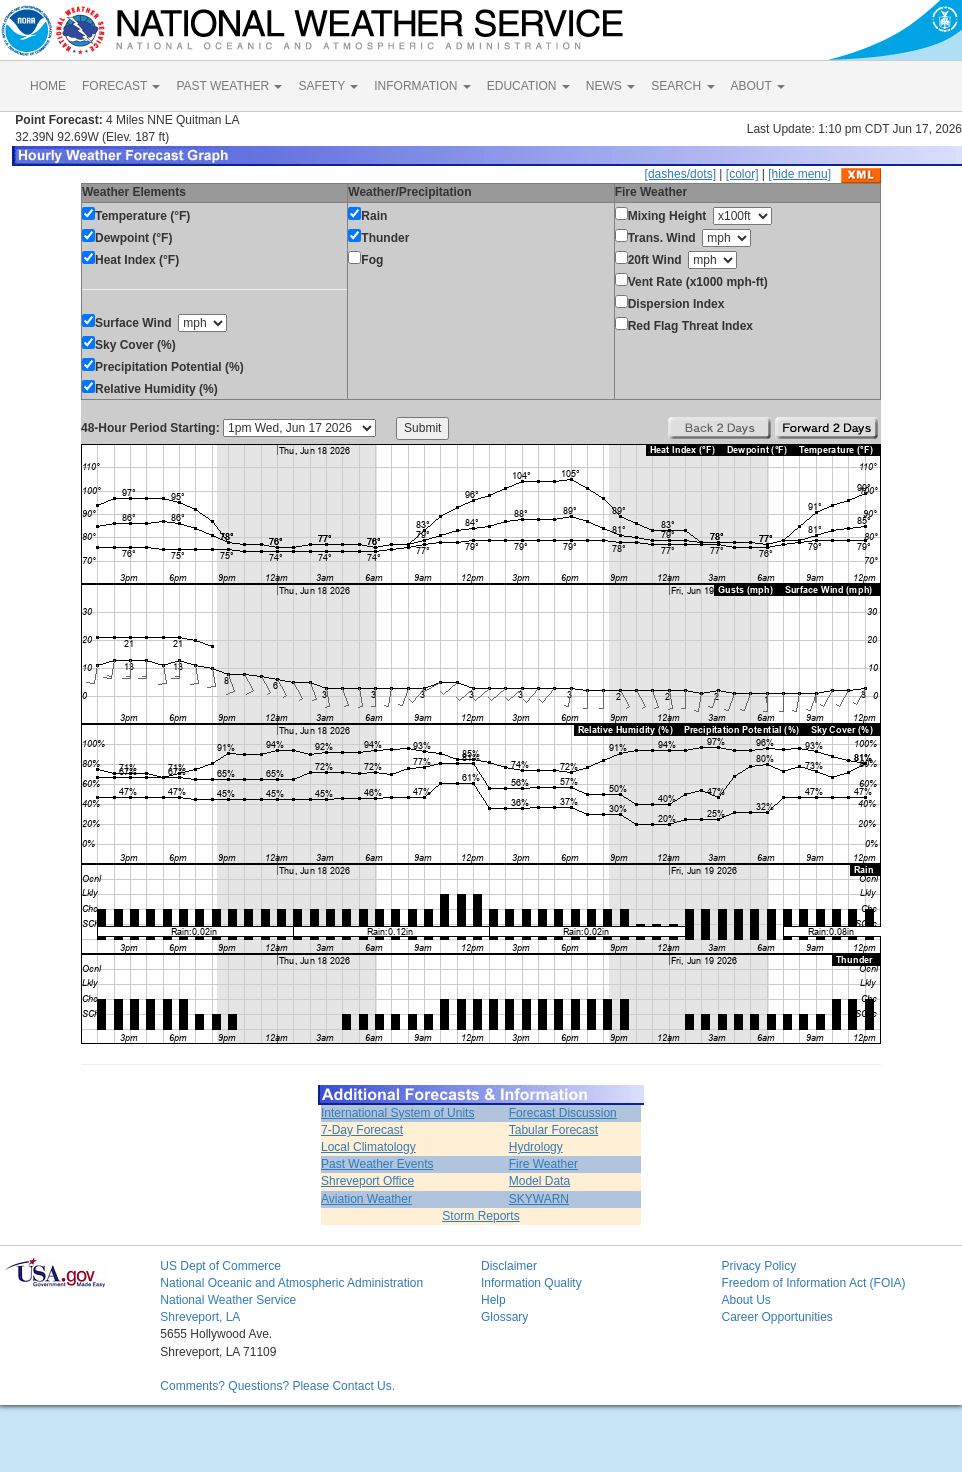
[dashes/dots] (680, 174)
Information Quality (531, 1283)
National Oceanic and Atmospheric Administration (291, 1283)
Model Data (539, 1181)
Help (493, 1300)
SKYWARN (539, 1199)
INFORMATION (422, 86)
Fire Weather (543, 1164)
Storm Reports (480, 1216)
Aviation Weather (366, 1199)
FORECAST (121, 86)
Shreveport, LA (200, 1317)
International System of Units (397, 1113)
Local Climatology (368, 1147)
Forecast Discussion (563, 1113)
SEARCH (682, 86)
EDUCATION (528, 86)
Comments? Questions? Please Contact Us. (277, 1386)
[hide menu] (799, 174)
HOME (48, 86)
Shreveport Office (367, 1181)
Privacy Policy (758, 1266)
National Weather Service (228, 1300)
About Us (745, 1300)
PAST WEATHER (229, 86)
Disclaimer (509, 1266)
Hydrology (536, 1147)
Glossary (504, 1317)
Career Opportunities (776, 1317)
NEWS (610, 86)
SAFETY (328, 86)
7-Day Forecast (362, 1130)
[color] (742, 174)
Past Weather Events (377, 1164)
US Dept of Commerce (220, 1266)
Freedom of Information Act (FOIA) (813, 1283)
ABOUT (758, 86)
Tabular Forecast (553, 1130)
